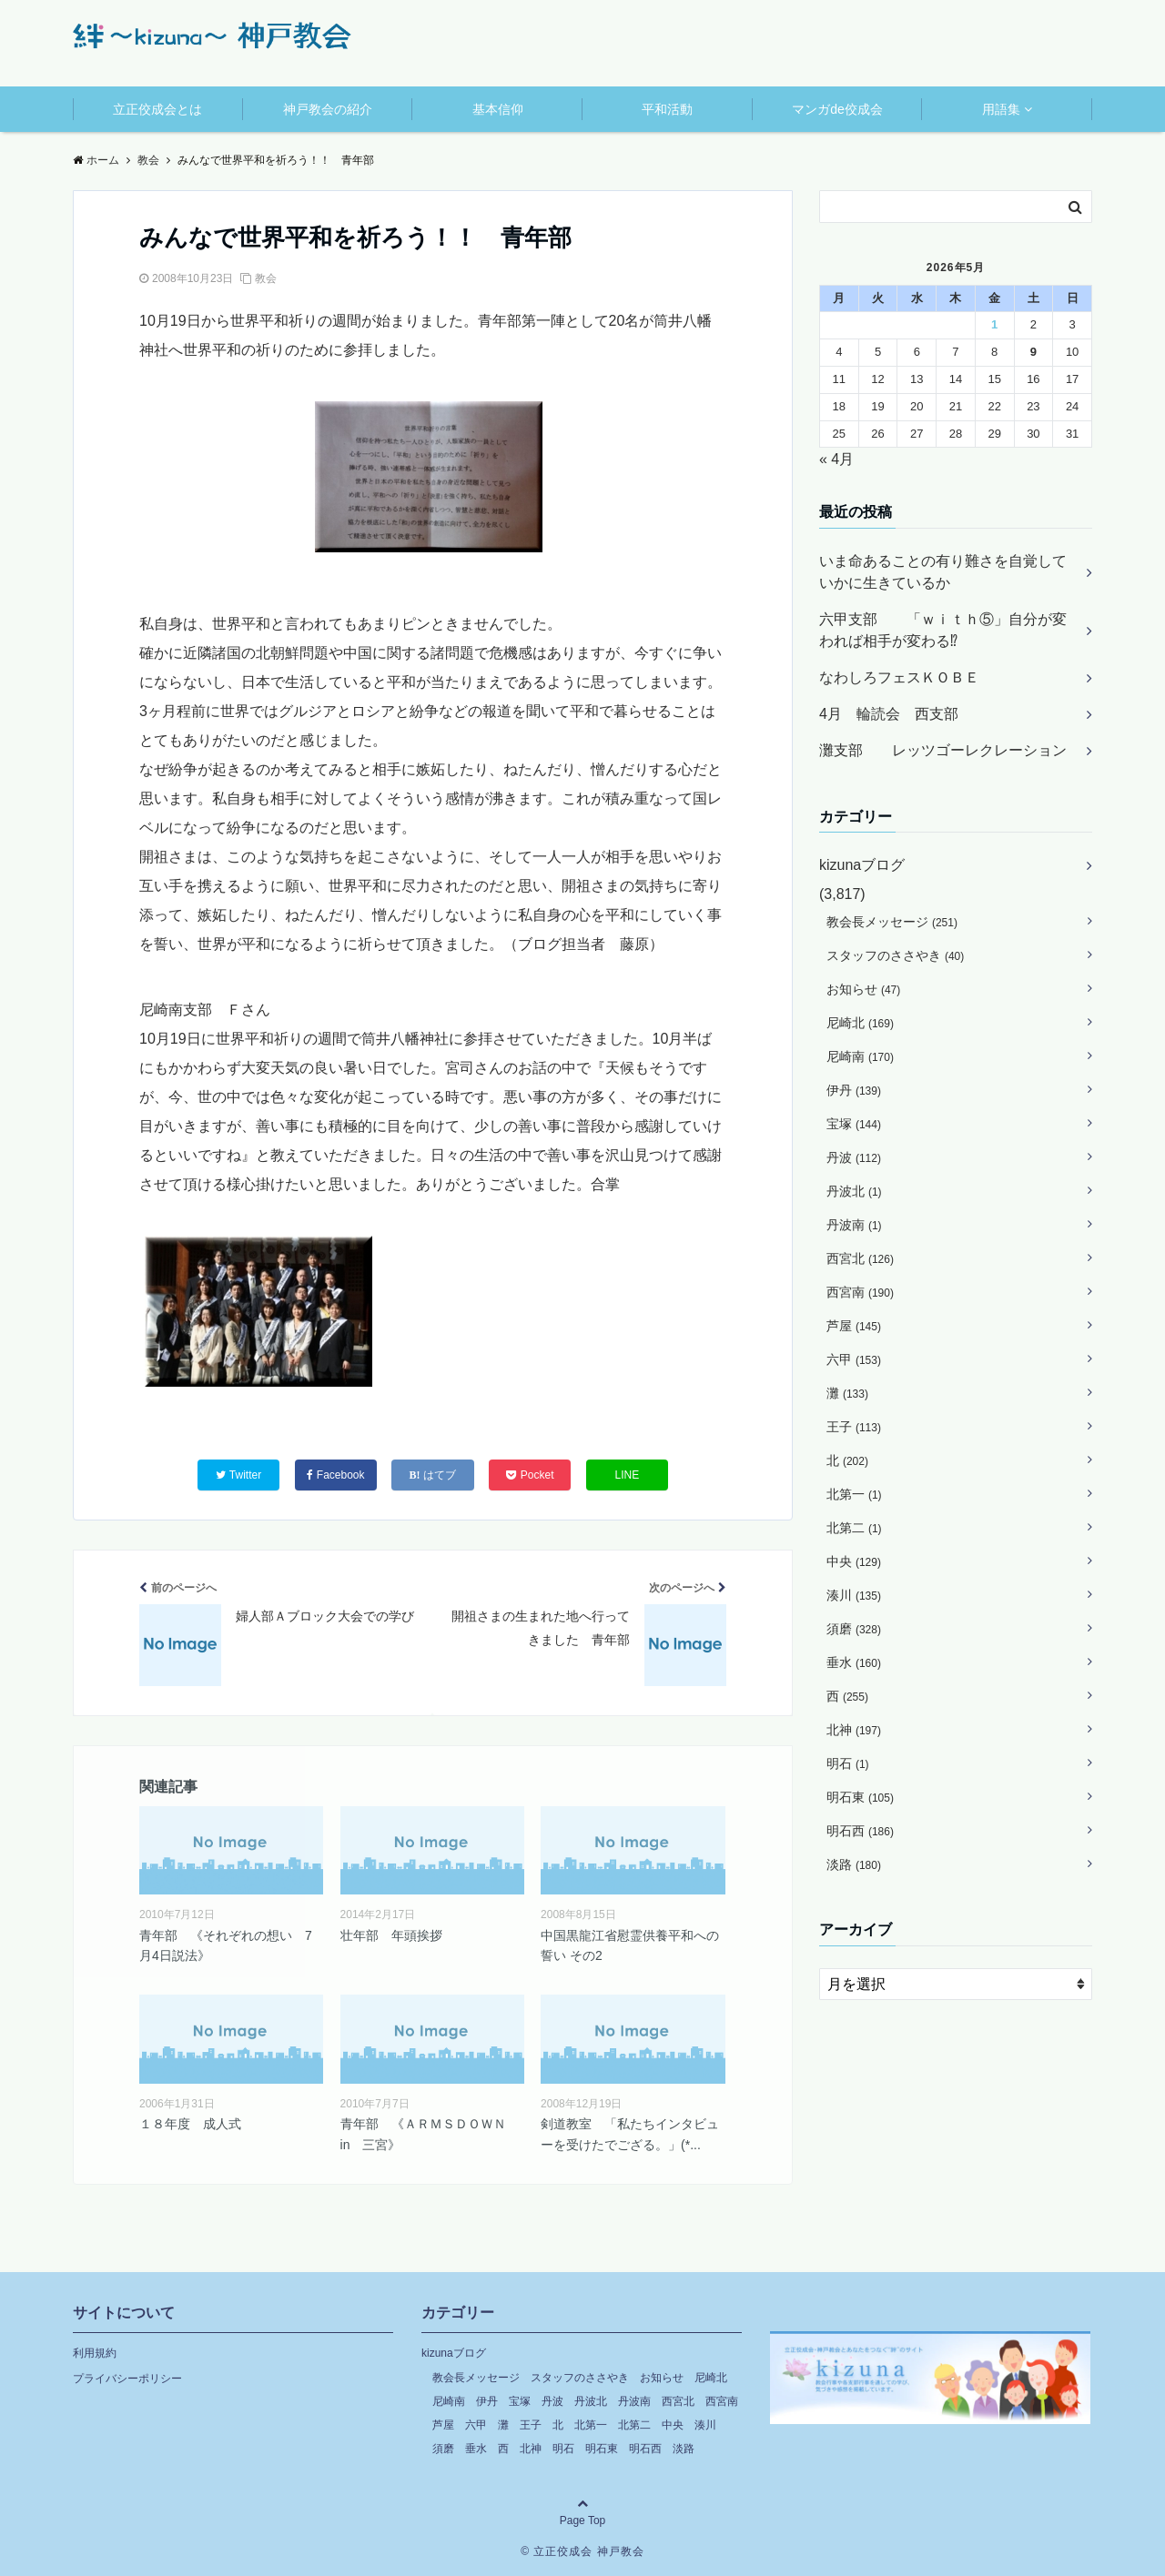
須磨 (853, 1628)
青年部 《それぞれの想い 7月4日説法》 (225, 1945)
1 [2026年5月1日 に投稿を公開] (994, 324)
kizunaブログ (862, 865)
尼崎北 (860, 1022)
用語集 (1001, 109)
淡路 (853, 1864)
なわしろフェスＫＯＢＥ (899, 677)
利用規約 (94, 2353)
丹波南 (854, 1224)
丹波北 (854, 1191)
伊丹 (853, 1090)
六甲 (853, 1359)
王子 (853, 1426)
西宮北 (860, 1258)
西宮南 (860, 1292)
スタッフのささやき (895, 955)
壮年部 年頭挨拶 (391, 1935)
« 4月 (836, 459)
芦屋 (853, 1325)
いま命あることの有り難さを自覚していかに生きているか (943, 572)
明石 (847, 1763)
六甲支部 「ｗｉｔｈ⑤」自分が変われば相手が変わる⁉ (943, 630)
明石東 (860, 1797)
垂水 (853, 1662)
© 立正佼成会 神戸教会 (582, 2551)
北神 (853, 1729)
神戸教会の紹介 (327, 109)
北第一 (854, 1494)
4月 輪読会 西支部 (888, 714)
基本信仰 (497, 109)
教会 (266, 278)
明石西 (860, 1830)
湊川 (853, 1595)
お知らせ (863, 989)
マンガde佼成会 (837, 109)
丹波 (853, 1157)
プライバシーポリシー (127, 2378)
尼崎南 (860, 1056)
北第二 (854, 1527)
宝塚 (853, 1123)
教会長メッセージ (891, 921)
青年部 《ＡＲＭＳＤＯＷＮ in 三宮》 (429, 2133)
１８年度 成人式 (190, 2123)
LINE (627, 1475)
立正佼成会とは (157, 109)
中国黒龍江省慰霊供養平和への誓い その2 (630, 1945)
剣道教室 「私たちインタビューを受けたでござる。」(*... (630, 2133)
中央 (853, 1561)
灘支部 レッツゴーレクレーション (943, 750)
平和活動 (667, 109)
